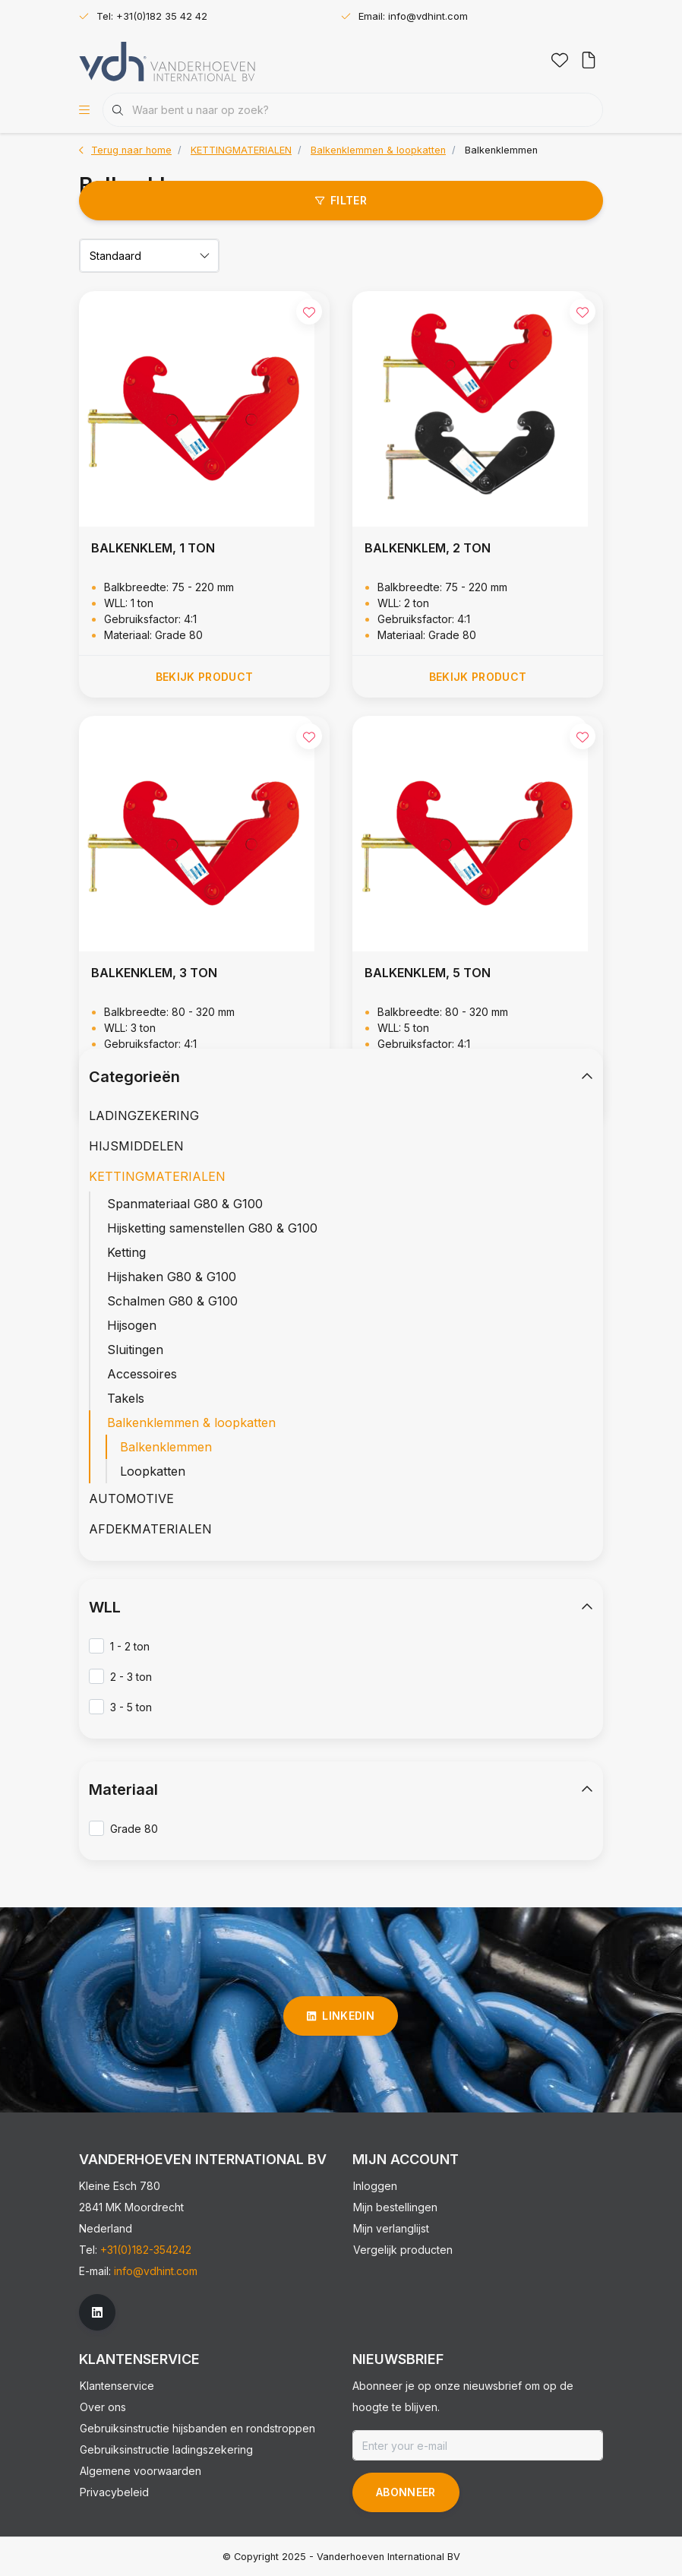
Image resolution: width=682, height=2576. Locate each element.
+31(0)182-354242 (145, 2249)
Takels (125, 1398)
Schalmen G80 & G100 (172, 1301)
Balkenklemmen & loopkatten (191, 1422)
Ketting (126, 1252)
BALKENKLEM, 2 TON (428, 547)
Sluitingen (135, 1349)
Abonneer (406, 2492)
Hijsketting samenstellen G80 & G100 (212, 1228)
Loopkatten (152, 1471)
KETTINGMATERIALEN (157, 1176)
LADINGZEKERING (144, 1115)
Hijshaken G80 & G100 (171, 1276)
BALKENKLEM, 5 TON (428, 972)
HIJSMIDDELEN (136, 1146)
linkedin (340, 2015)
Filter (341, 200)
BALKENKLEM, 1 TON (153, 547)
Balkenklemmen (501, 150)
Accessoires (142, 1373)
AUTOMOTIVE (131, 1498)
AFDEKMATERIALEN (150, 1528)
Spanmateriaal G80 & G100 (185, 1203)
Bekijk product (205, 676)
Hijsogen (131, 1325)
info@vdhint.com (155, 2270)
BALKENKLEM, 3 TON (154, 972)
